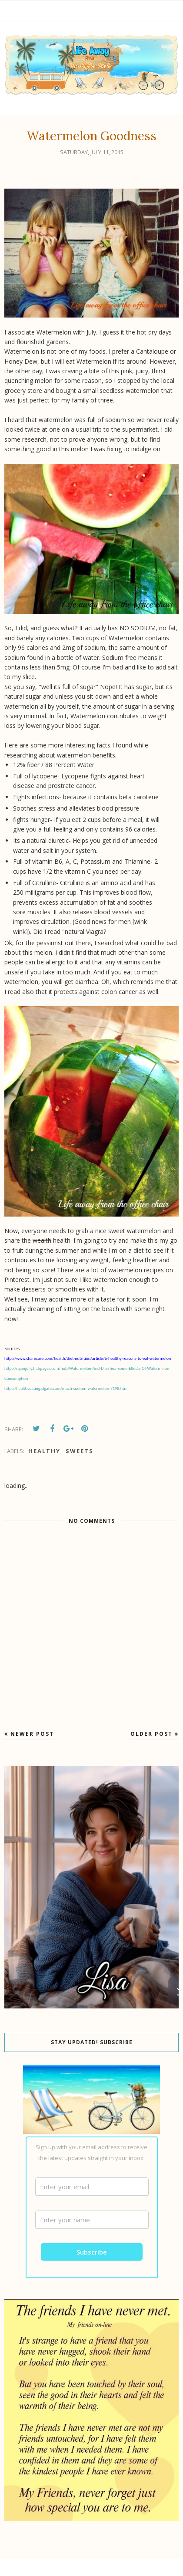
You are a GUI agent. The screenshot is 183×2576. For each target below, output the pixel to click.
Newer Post (32, 1734)
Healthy (44, 1451)
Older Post (151, 1734)
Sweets (79, 1451)
